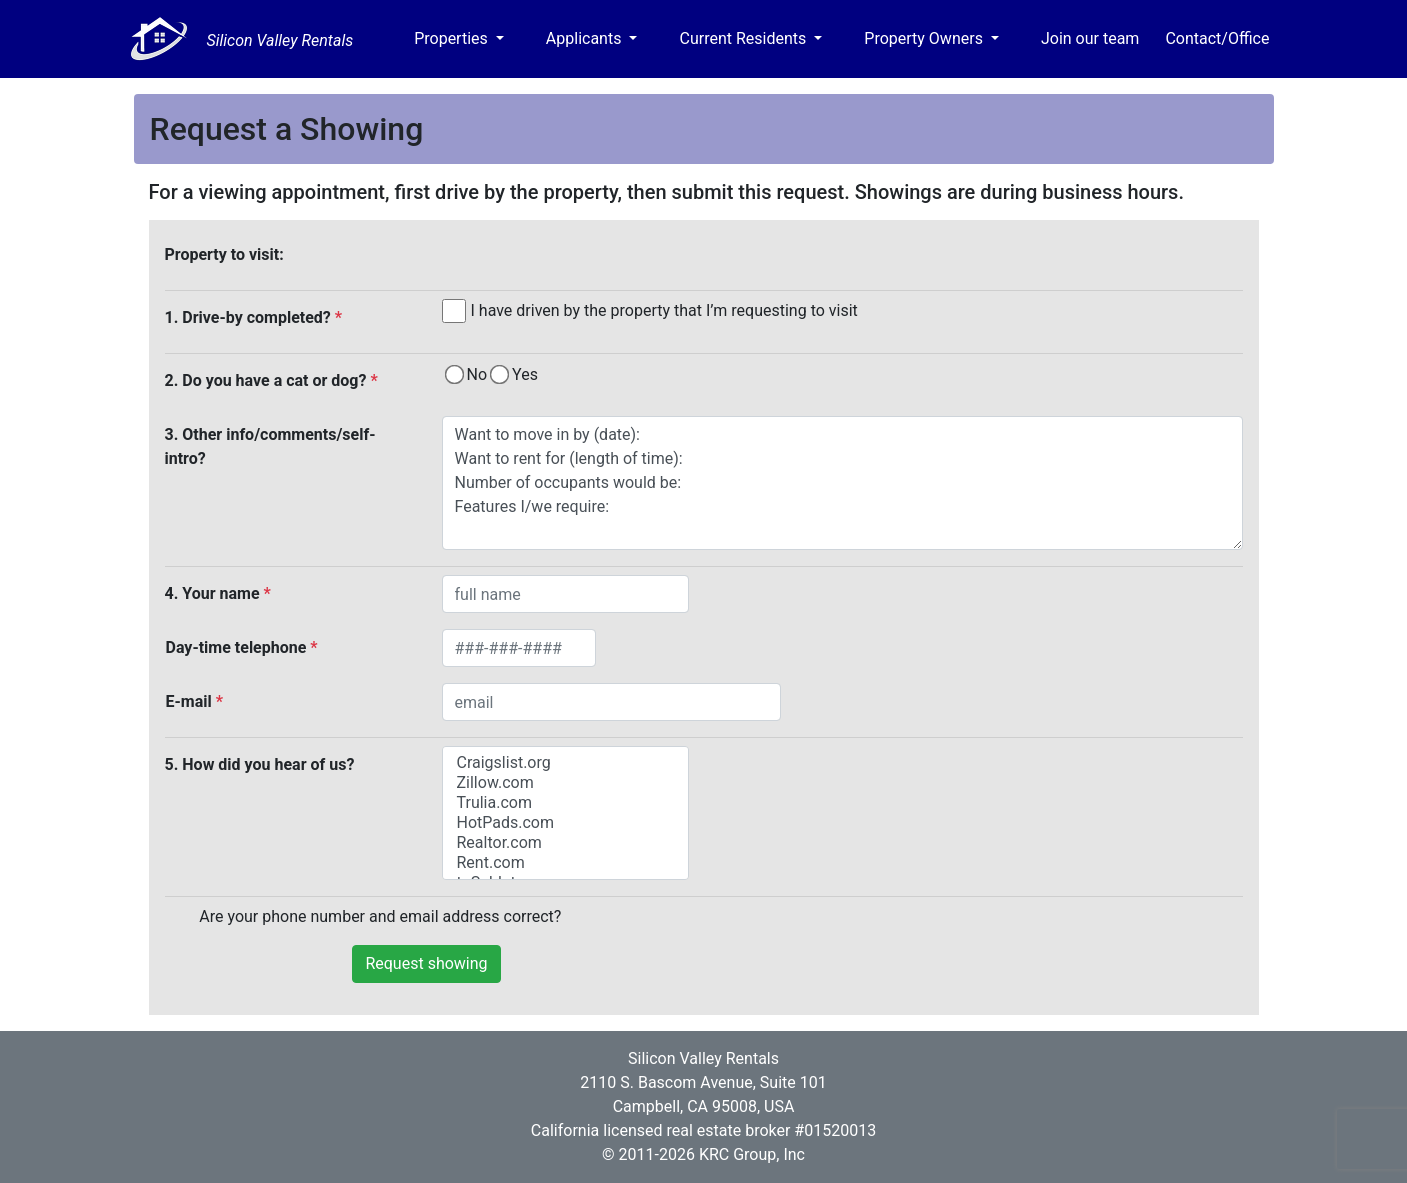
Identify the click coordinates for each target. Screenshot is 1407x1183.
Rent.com (565, 863)
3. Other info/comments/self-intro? (270, 446)
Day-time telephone (242, 647)
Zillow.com (565, 783)
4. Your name (218, 593)
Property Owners (925, 38)
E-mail (194, 701)
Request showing (426, 963)
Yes (525, 374)
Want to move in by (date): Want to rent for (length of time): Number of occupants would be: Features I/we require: (842, 483)
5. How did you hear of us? (260, 764)
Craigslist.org (565, 763)
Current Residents (744, 38)
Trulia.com (565, 803)
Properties (453, 38)
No (477, 374)
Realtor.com (565, 843)
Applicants (586, 38)
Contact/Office (1217, 38)
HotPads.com (565, 823)
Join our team (1090, 38)
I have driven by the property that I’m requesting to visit (664, 310)
